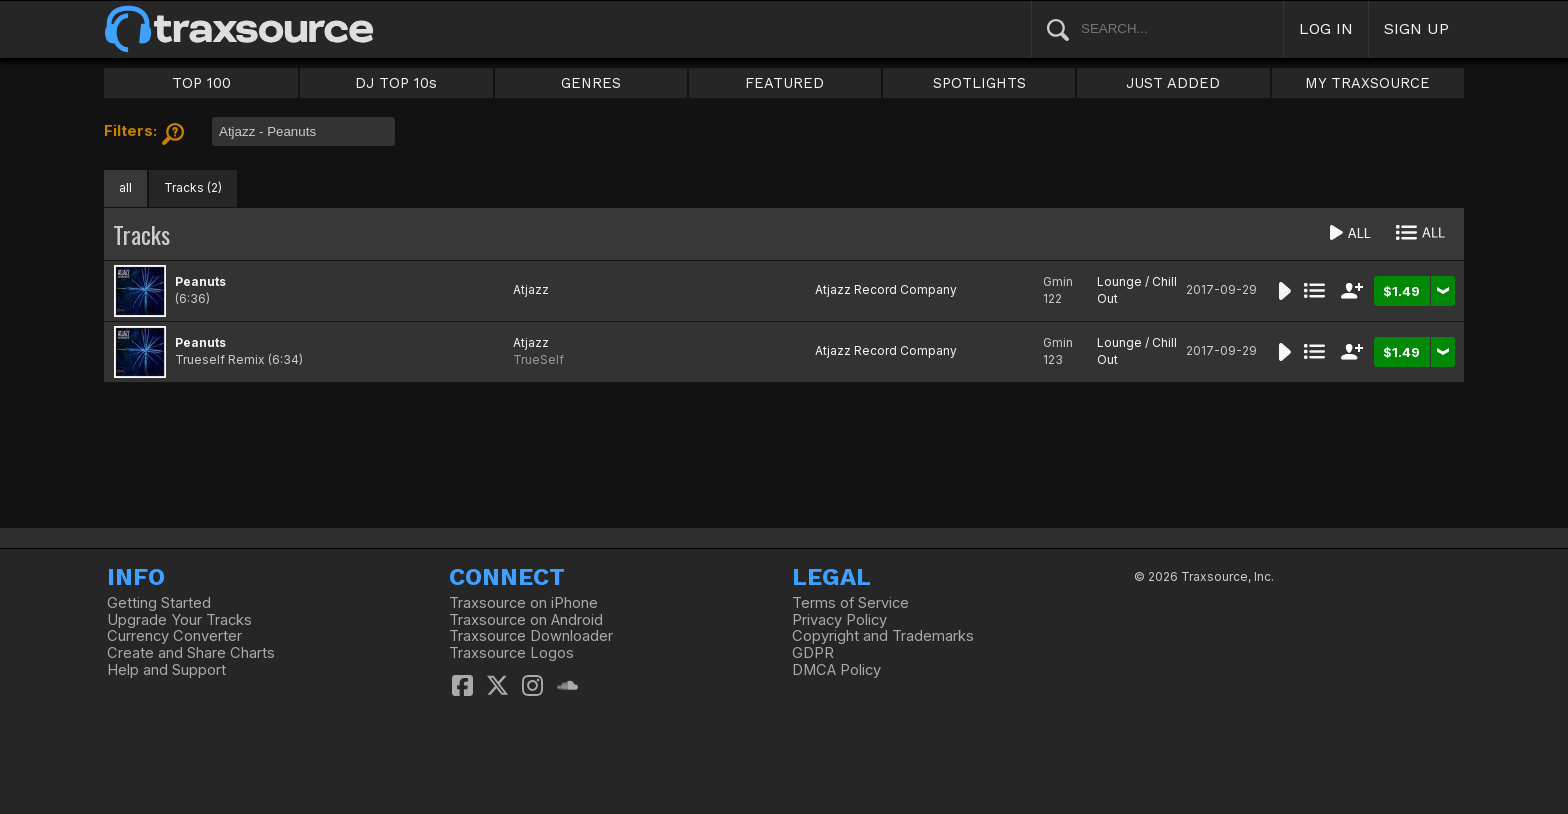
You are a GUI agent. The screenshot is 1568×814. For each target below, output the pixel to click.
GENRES (591, 83)
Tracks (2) (193, 187)
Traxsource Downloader (531, 636)
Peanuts (200, 281)
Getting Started (159, 603)
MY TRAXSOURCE (1367, 83)
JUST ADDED (1173, 83)
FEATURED (784, 83)
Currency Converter (174, 636)
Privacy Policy (839, 620)
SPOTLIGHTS (979, 83)
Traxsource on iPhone (523, 603)
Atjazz (531, 289)
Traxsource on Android (526, 620)
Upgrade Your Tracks (179, 620)
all (125, 187)
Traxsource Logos (511, 653)
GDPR (813, 653)
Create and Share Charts (191, 653)
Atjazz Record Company (886, 289)
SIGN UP (1416, 28)
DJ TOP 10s (396, 83)
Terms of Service (850, 603)
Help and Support (166, 670)
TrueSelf (538, 359)
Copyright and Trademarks (883, 636)
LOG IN (1326, 28)
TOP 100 (201, 83)
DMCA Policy (836, 670)
